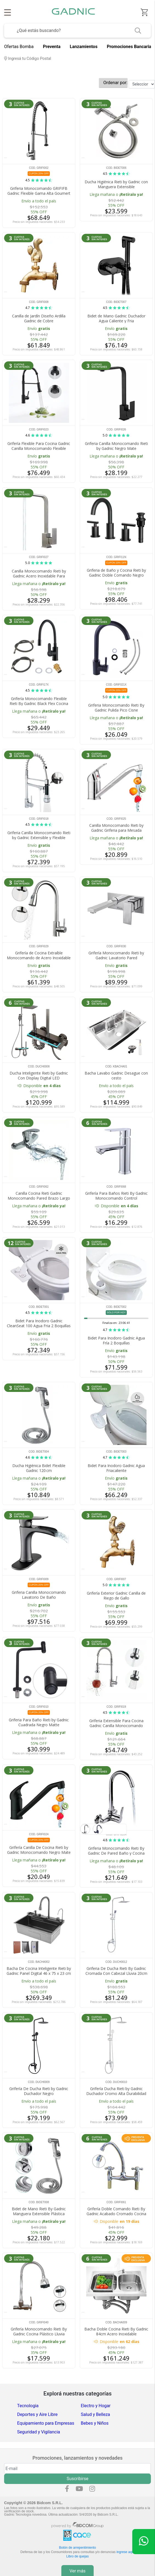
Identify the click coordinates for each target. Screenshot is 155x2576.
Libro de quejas (77, 2556)
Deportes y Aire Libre (37, 2414)
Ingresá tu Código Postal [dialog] (27, 58)
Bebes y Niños (94, 2423)
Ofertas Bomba (19, 46)
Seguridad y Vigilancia (38, 2432)
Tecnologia (28, 2405)
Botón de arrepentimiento (77, 2548)
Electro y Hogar (96, 2405)
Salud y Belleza (95, 2414)
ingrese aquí (125, 2552)
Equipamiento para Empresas (45, 2423)
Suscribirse (77, 2478)
